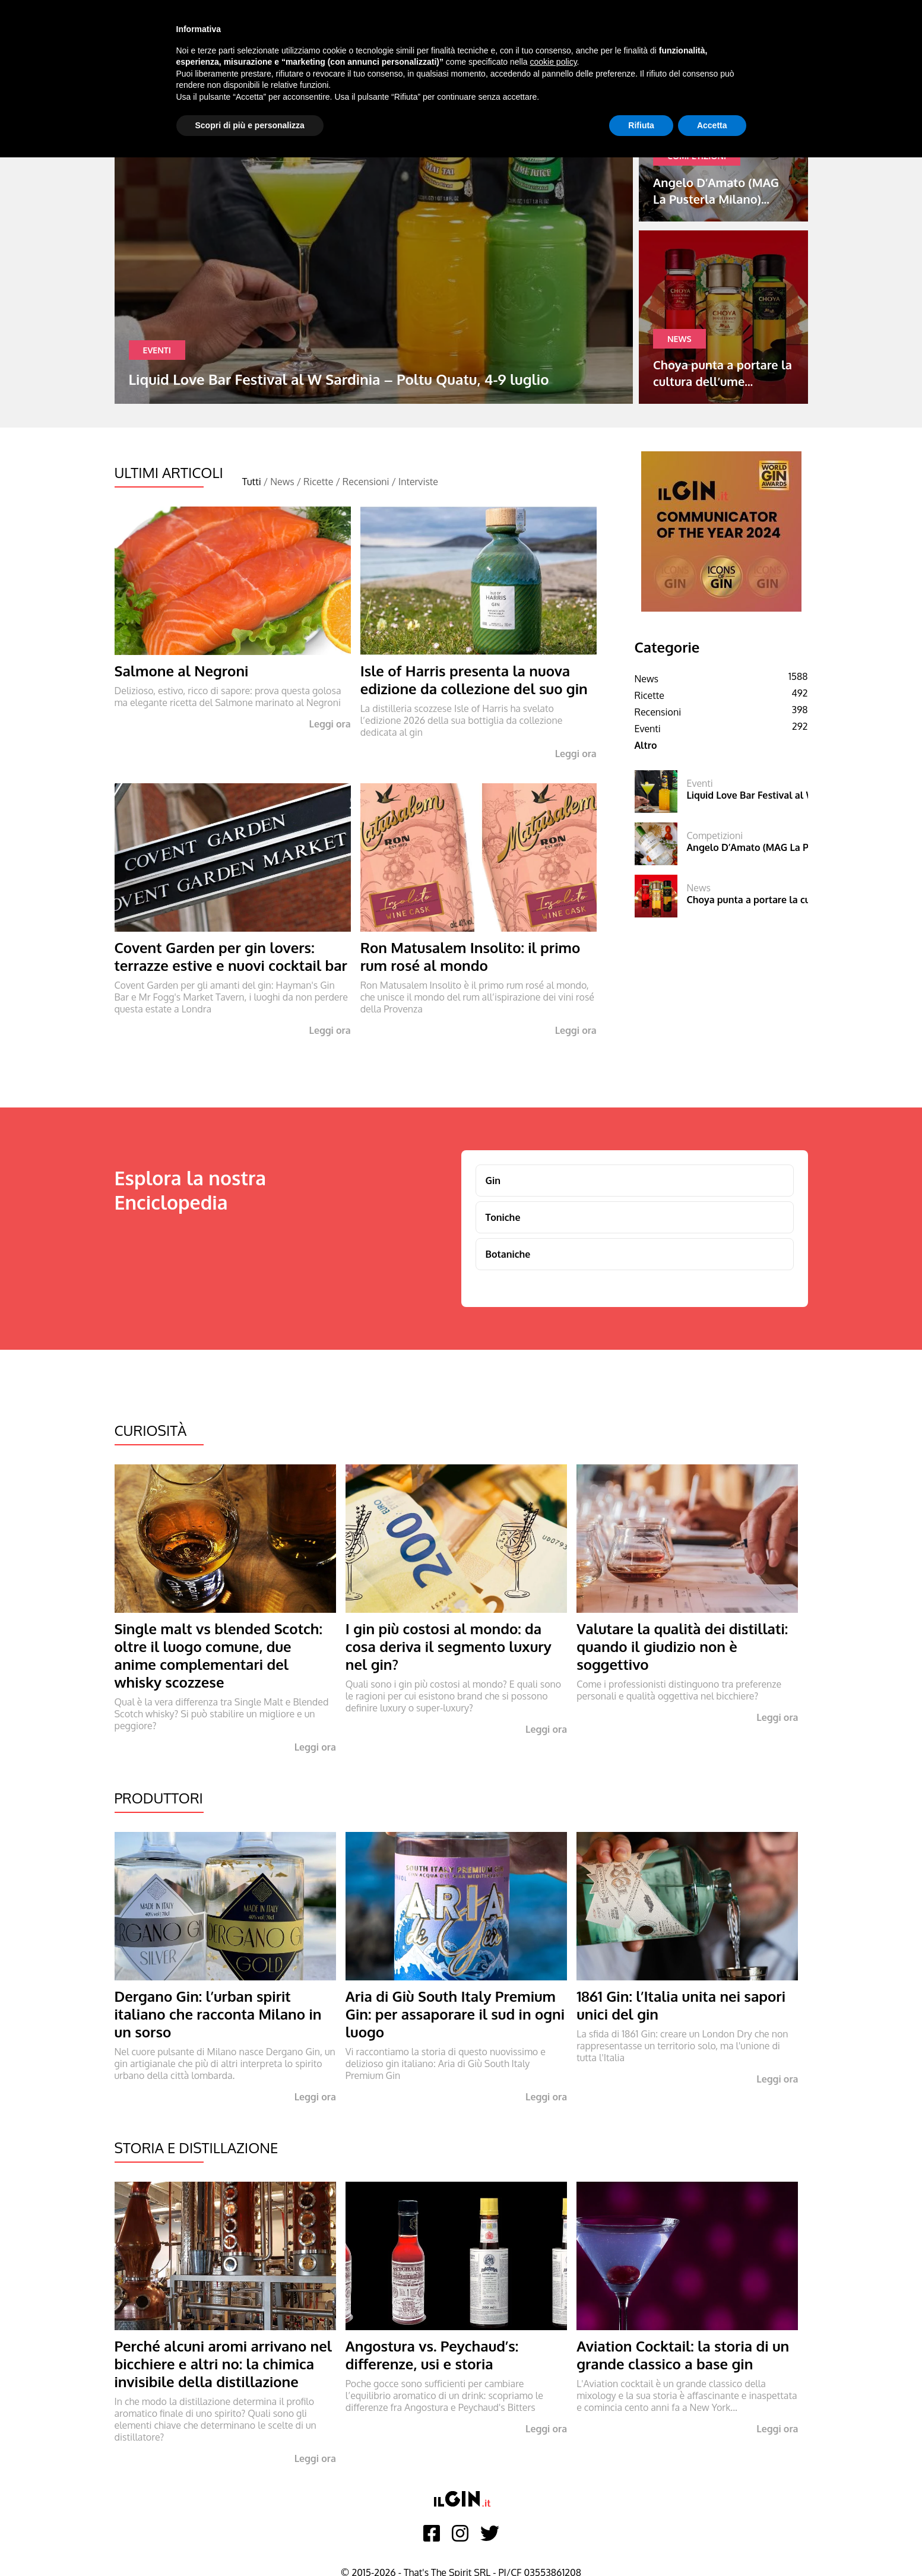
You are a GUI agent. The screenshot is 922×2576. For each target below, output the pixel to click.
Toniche (503, 1217)
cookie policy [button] (553, 62)
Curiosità (151, 1430)
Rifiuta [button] (641, 125)
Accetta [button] (712, 125)
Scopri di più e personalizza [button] (250, 125)
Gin (493, 1180)
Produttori (159, 1798)
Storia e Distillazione (196, 2147)
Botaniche (508, 1254)
